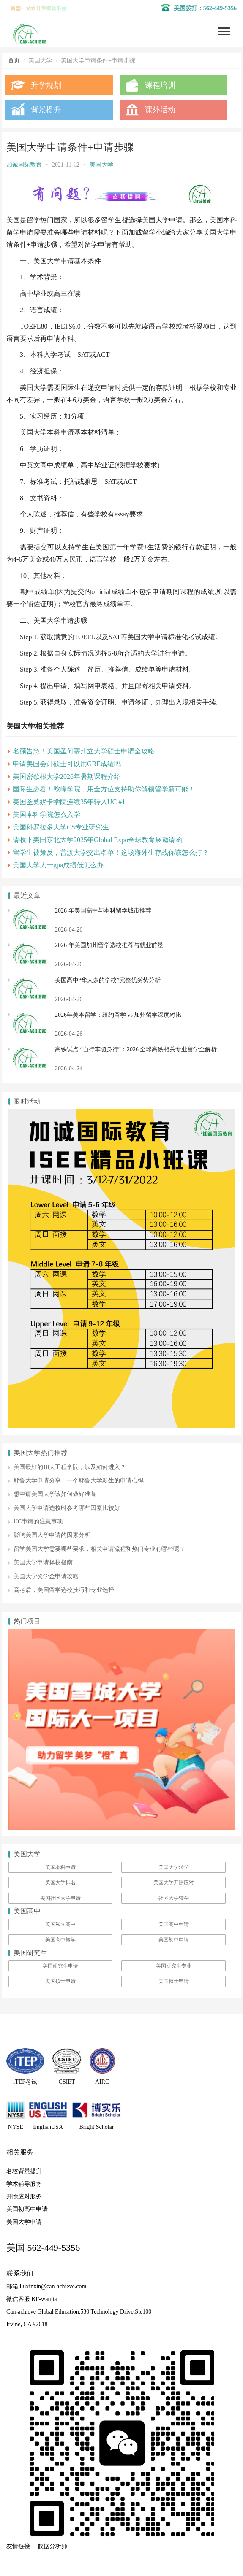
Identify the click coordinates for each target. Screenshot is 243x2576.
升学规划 (46, 85)
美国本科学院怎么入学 (46, 814)
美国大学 (101, 165)
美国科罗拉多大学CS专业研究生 (61, 827)
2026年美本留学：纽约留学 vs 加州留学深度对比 (118, 1015)
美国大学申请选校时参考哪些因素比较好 (67, 1508)
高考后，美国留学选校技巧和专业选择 (64, 1590)
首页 (14, 60)
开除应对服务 (24, 2196)
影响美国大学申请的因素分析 (52, 1535)
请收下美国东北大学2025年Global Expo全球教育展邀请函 (97, 839)
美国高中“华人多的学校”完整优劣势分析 (108, 980)
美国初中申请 (173, 1940)
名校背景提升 (24, 2171)
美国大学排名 (60, 1882)
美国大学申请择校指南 (43, 1562)
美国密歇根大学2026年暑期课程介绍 (67, 776)
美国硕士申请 (60, 1981)
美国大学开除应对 (173, 1882)
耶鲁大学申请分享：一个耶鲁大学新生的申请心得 (79, 1480)
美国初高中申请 (27, 2209)
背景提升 (46, 109)
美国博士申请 (173, 1981)
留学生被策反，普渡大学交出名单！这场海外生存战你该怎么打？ (111, 852)
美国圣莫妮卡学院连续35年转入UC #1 (69, 801)
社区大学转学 (173, 1898)
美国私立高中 (60, 1924)
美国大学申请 (24, 2222)
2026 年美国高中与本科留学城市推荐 (103, 910)
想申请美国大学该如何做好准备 (55, 1494)
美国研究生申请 (60, 1966)
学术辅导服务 (24, 2184)
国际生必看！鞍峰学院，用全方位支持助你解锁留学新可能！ (104, 789)
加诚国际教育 (24, 165)
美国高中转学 (60, 1940)
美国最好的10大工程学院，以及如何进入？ (70, 1467)
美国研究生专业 (173, 1966)
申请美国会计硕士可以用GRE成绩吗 (67, 763)
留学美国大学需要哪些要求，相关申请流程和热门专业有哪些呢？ (99, 1549)
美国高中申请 (173, 1924)
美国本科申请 (60, 1867)
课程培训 (160, 85)
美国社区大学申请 (60, 1898)
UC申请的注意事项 (38, 1521)
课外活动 (160, 109)
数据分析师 (52, 2546)
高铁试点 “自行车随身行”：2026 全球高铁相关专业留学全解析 (136, 1049)
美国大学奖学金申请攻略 (46, 1576)
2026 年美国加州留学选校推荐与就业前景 (109, 945)
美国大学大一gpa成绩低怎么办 (58, 865)
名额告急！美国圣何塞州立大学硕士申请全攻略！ (87, 751)
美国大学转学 (173, 1867)
